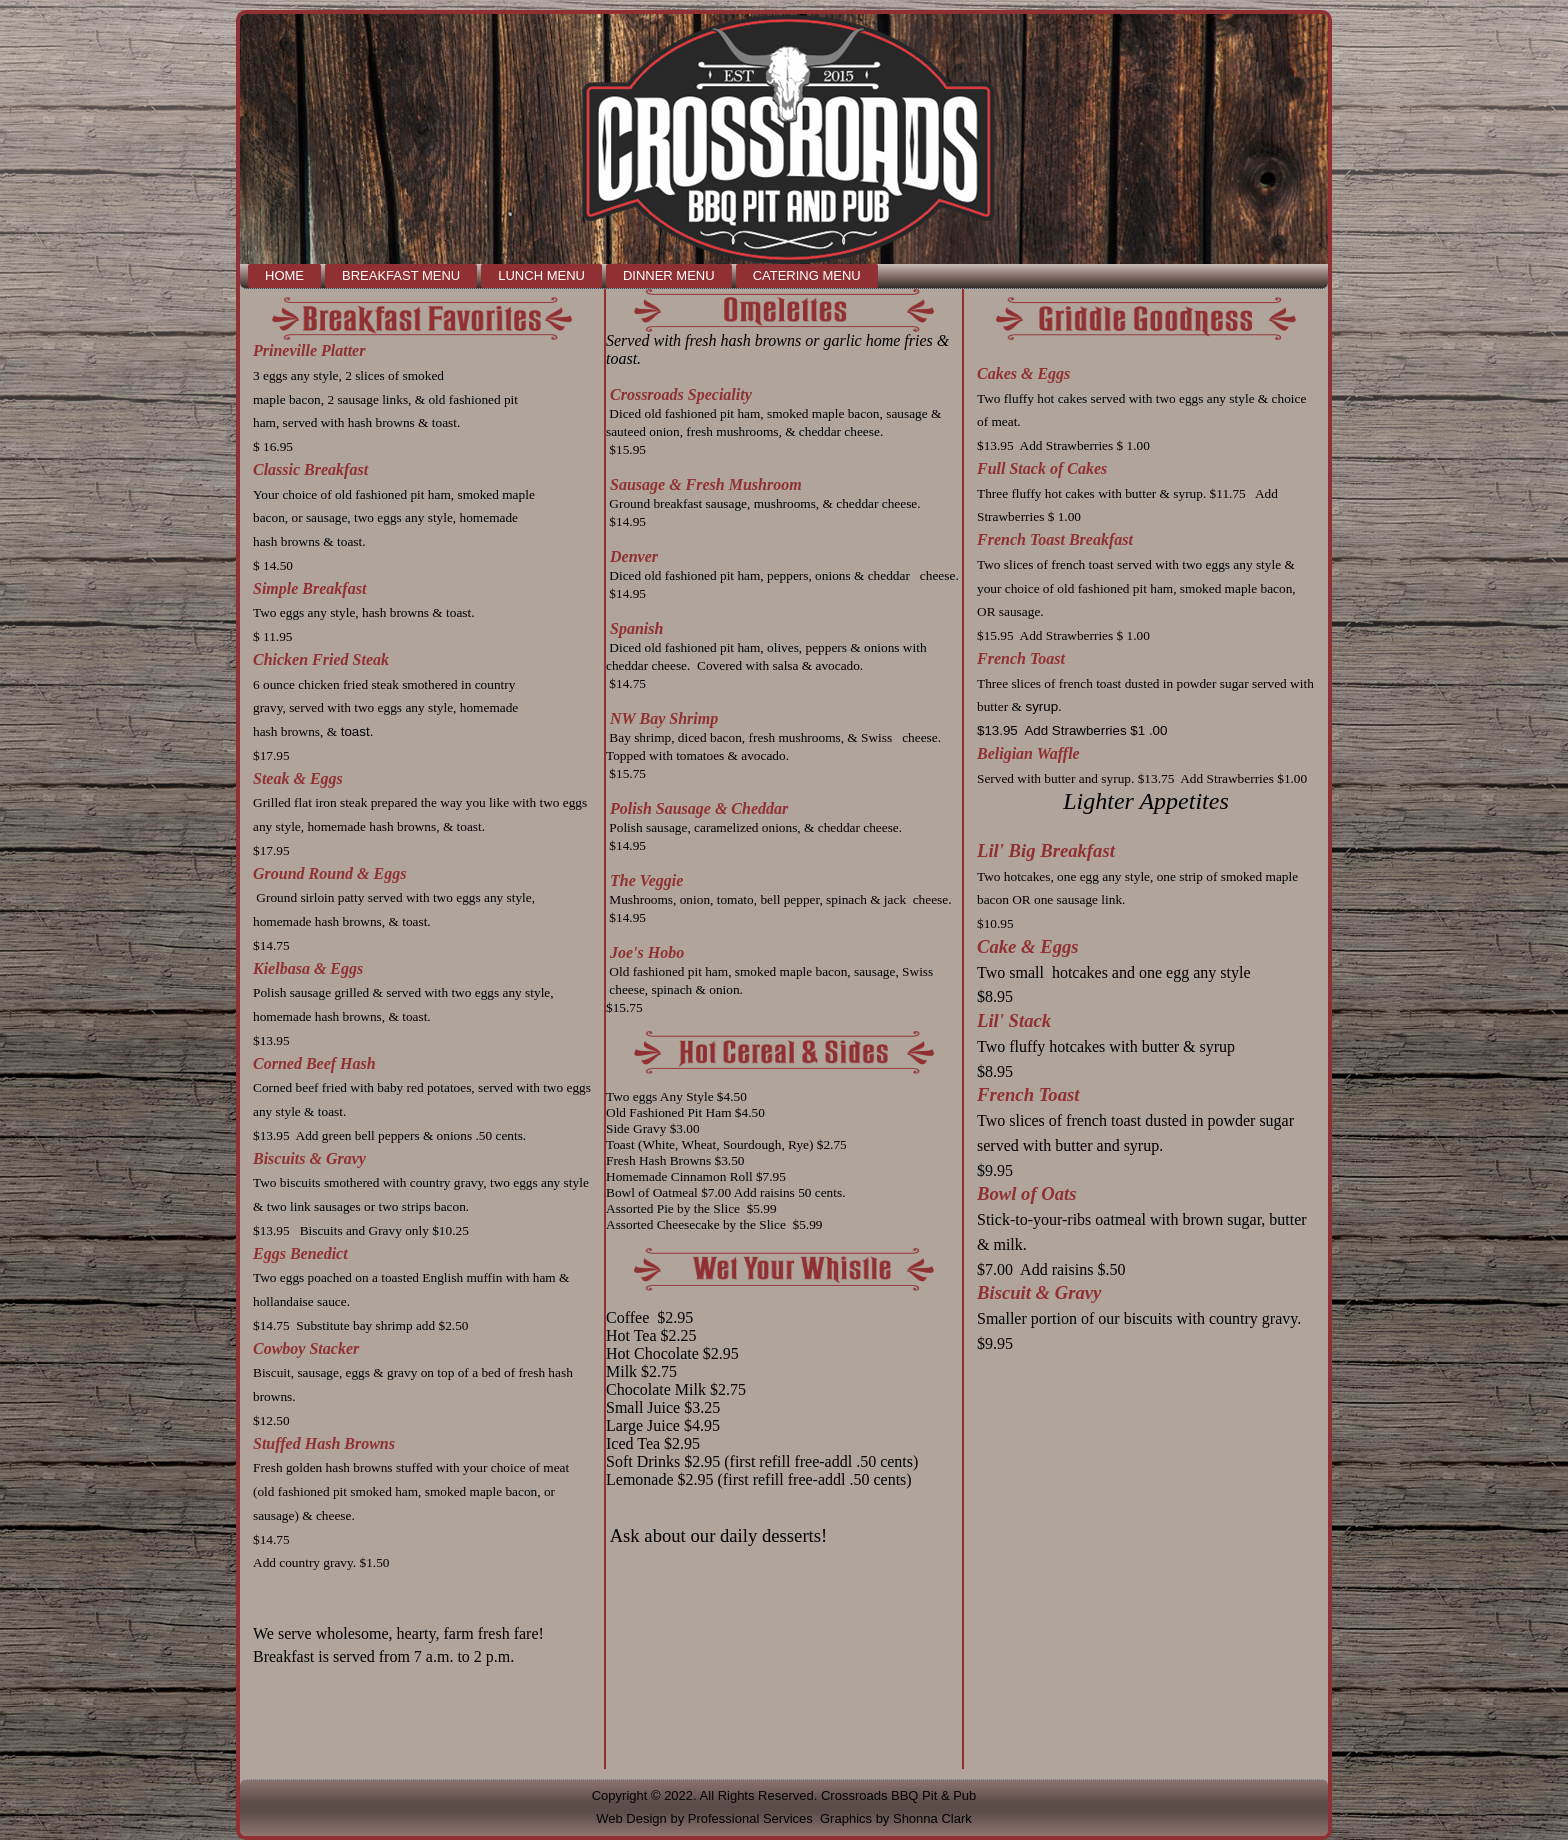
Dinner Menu (669, 275)
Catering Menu (807, 275)
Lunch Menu (541, 275)
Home (284, 275)
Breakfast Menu (401, 275)
